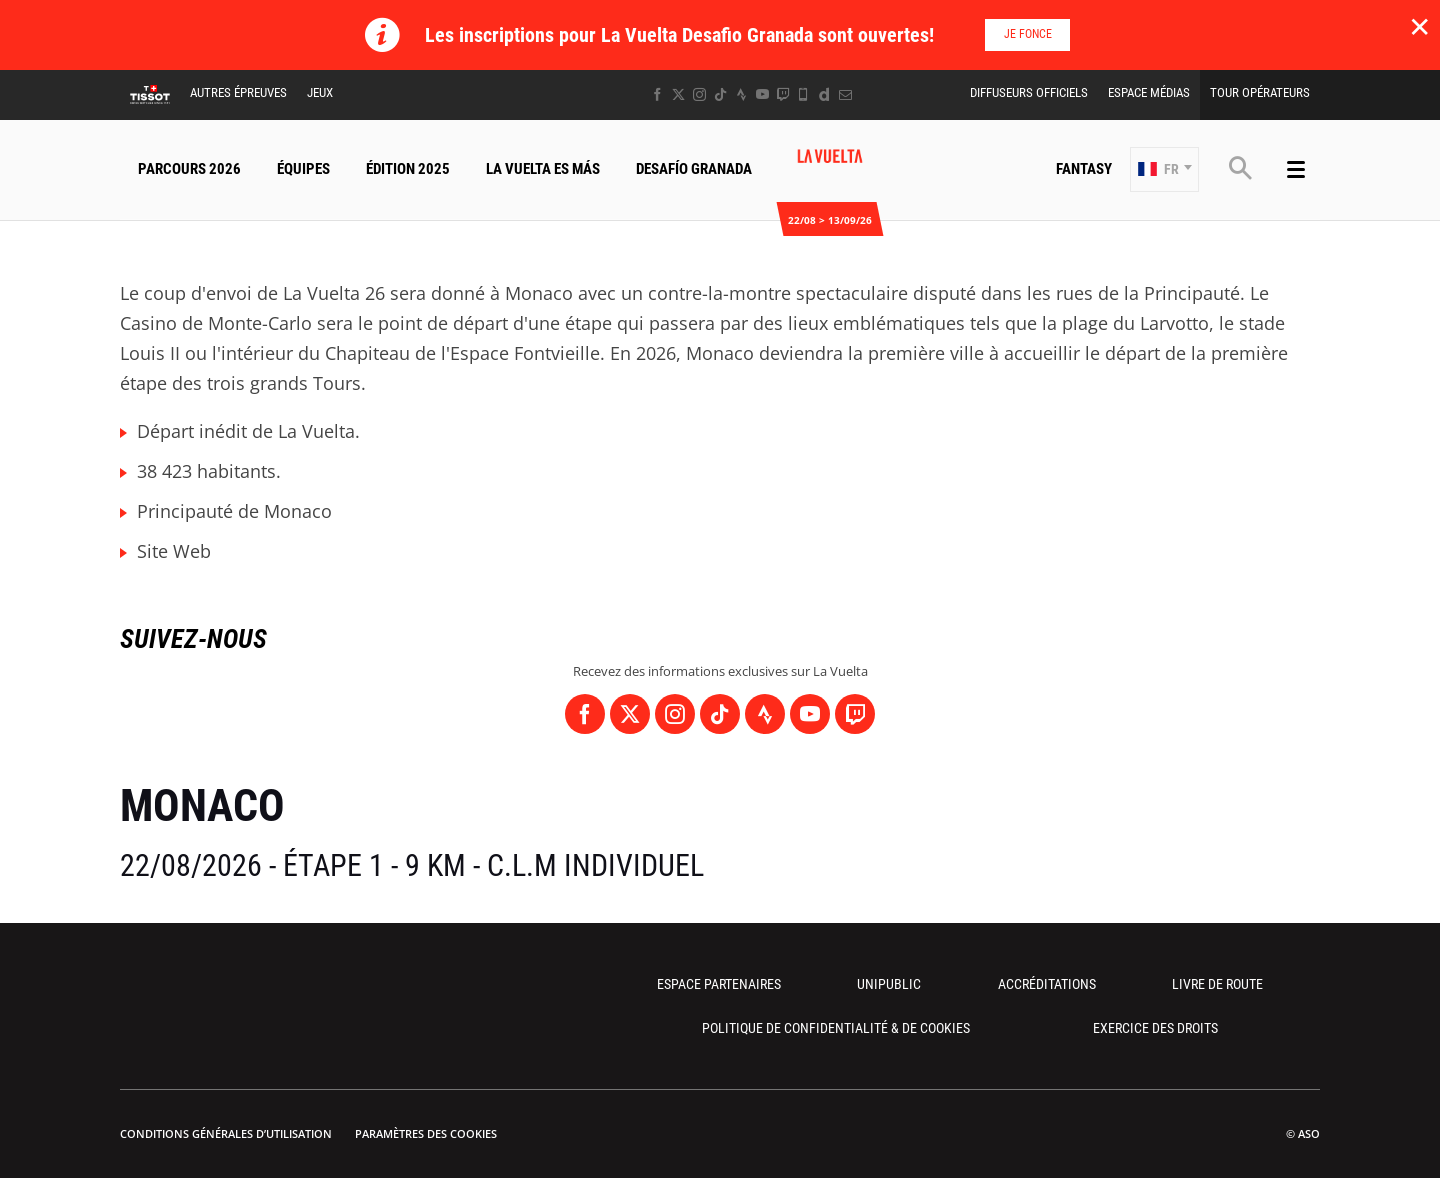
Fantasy (1084, 169)
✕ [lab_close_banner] (1419, 26)
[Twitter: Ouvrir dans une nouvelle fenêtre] (678, 94)
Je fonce (1028, 34)
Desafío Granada (694, 169)
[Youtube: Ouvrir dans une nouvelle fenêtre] (762, 94)
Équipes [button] (303, 169)
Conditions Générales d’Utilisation (226, 1133)
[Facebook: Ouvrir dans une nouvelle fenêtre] (657, 94)
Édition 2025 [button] (408, 169)
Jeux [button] (320, 92)
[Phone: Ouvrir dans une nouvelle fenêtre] (803, 94)
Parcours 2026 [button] (189, 169)
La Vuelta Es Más (543, 169)
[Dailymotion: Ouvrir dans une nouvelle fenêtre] (824, 94)
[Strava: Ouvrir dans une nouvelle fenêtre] (741, 94)
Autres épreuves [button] (238, 92)
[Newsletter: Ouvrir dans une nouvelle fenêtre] (845, 94)
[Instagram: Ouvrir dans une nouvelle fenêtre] (699, 94)
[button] (1164, 169)
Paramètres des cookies (426, 1133)
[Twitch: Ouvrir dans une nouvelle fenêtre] (783, 94)
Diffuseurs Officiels (1029, 92)
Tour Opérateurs (1260, 92)
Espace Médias (1149, 92)
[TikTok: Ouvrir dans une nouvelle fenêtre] (720, 94)
